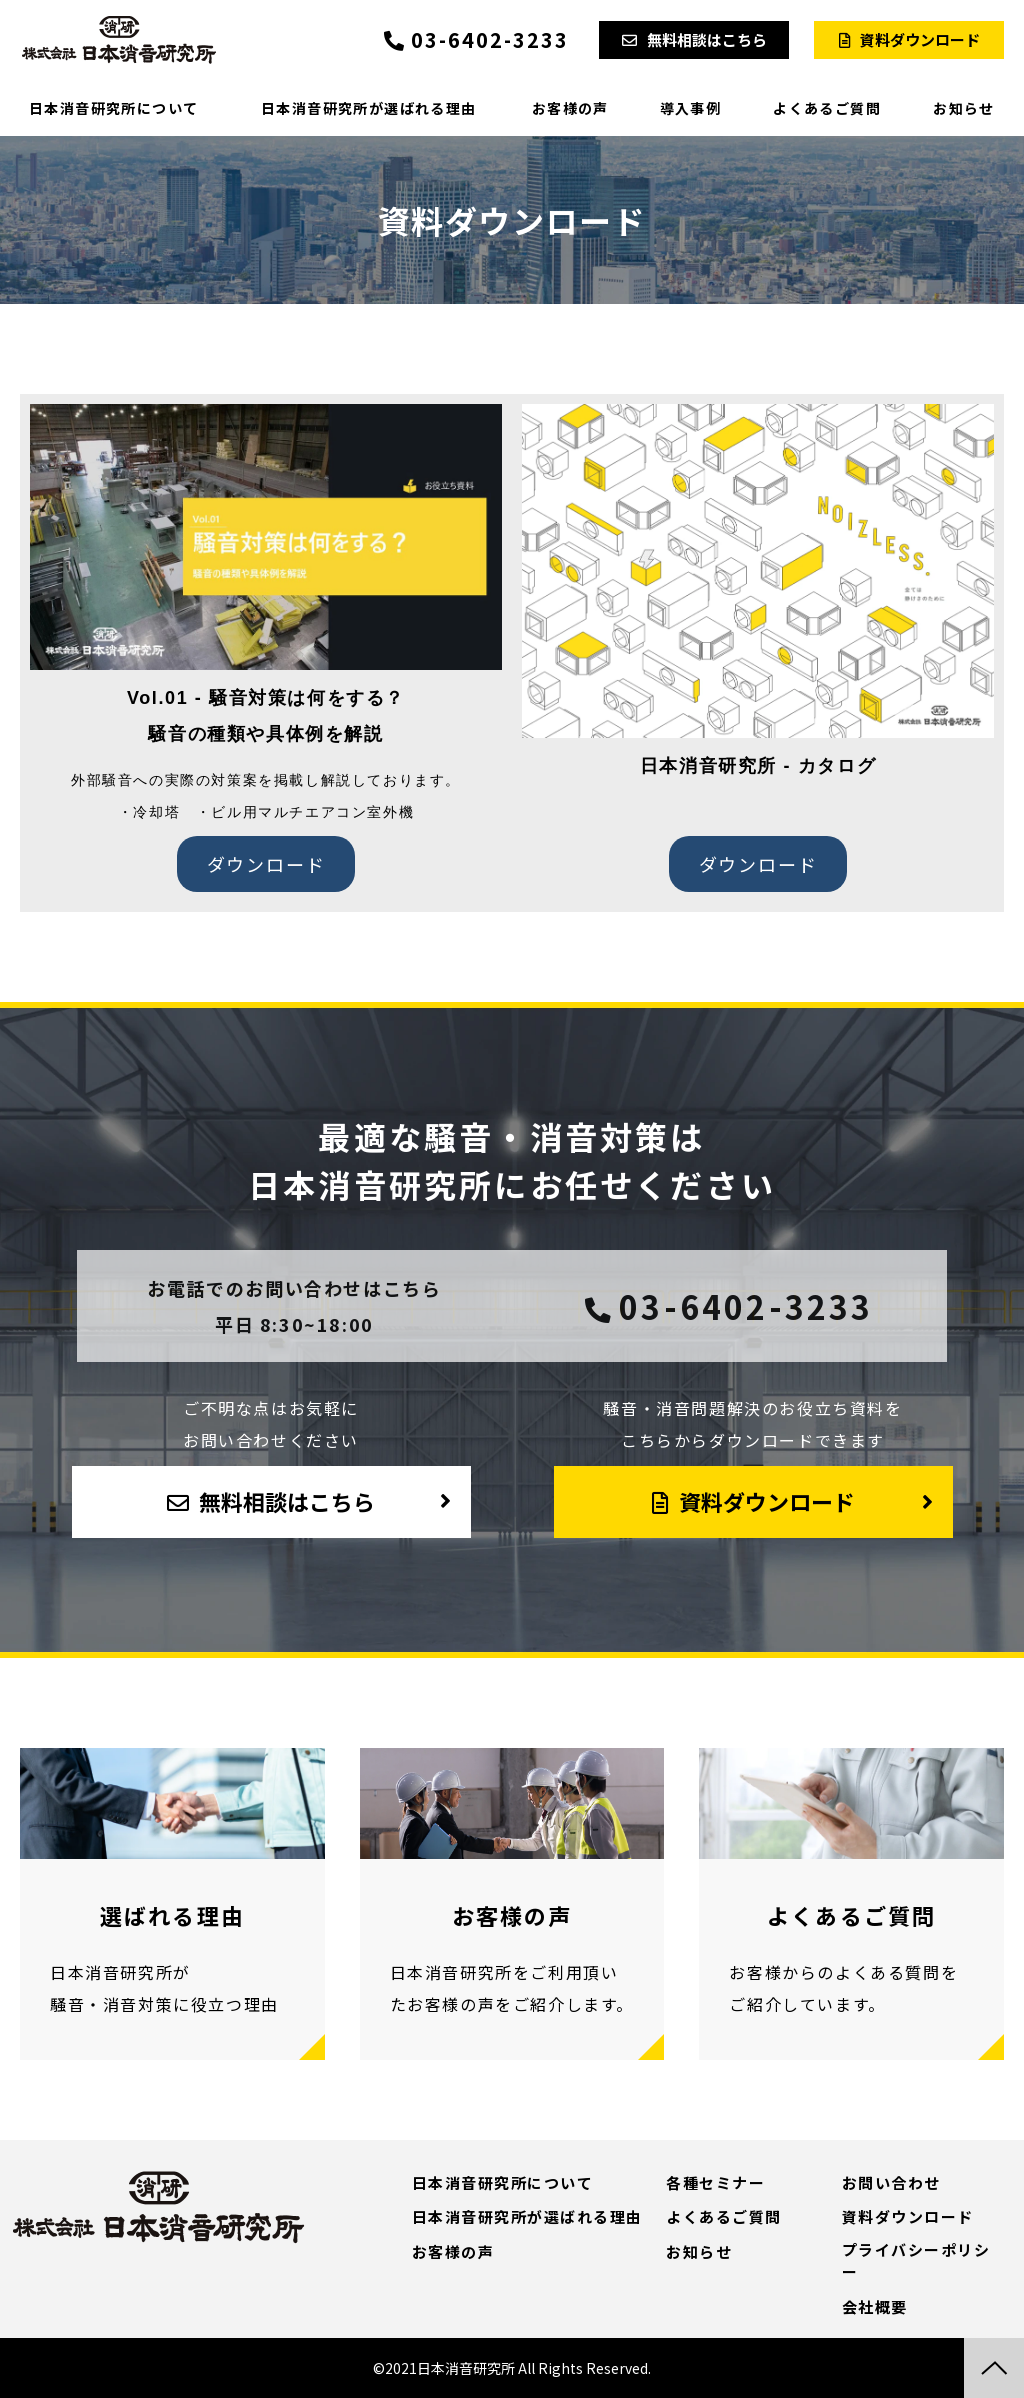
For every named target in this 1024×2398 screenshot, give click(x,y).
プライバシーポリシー (916, 2261)
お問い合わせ (891, 2182)
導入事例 (691, 108)
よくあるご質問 (827, 108)
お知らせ (964, 108)
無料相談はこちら (707, 39)
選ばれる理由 (172, 1904)
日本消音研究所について (113, 108)
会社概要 (875, 2306)
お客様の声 (570, 108)
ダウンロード (266, 864)
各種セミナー (715, 2182)
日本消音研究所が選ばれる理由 (369, 108)
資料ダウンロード (920, 39)
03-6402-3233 (490, 40)
